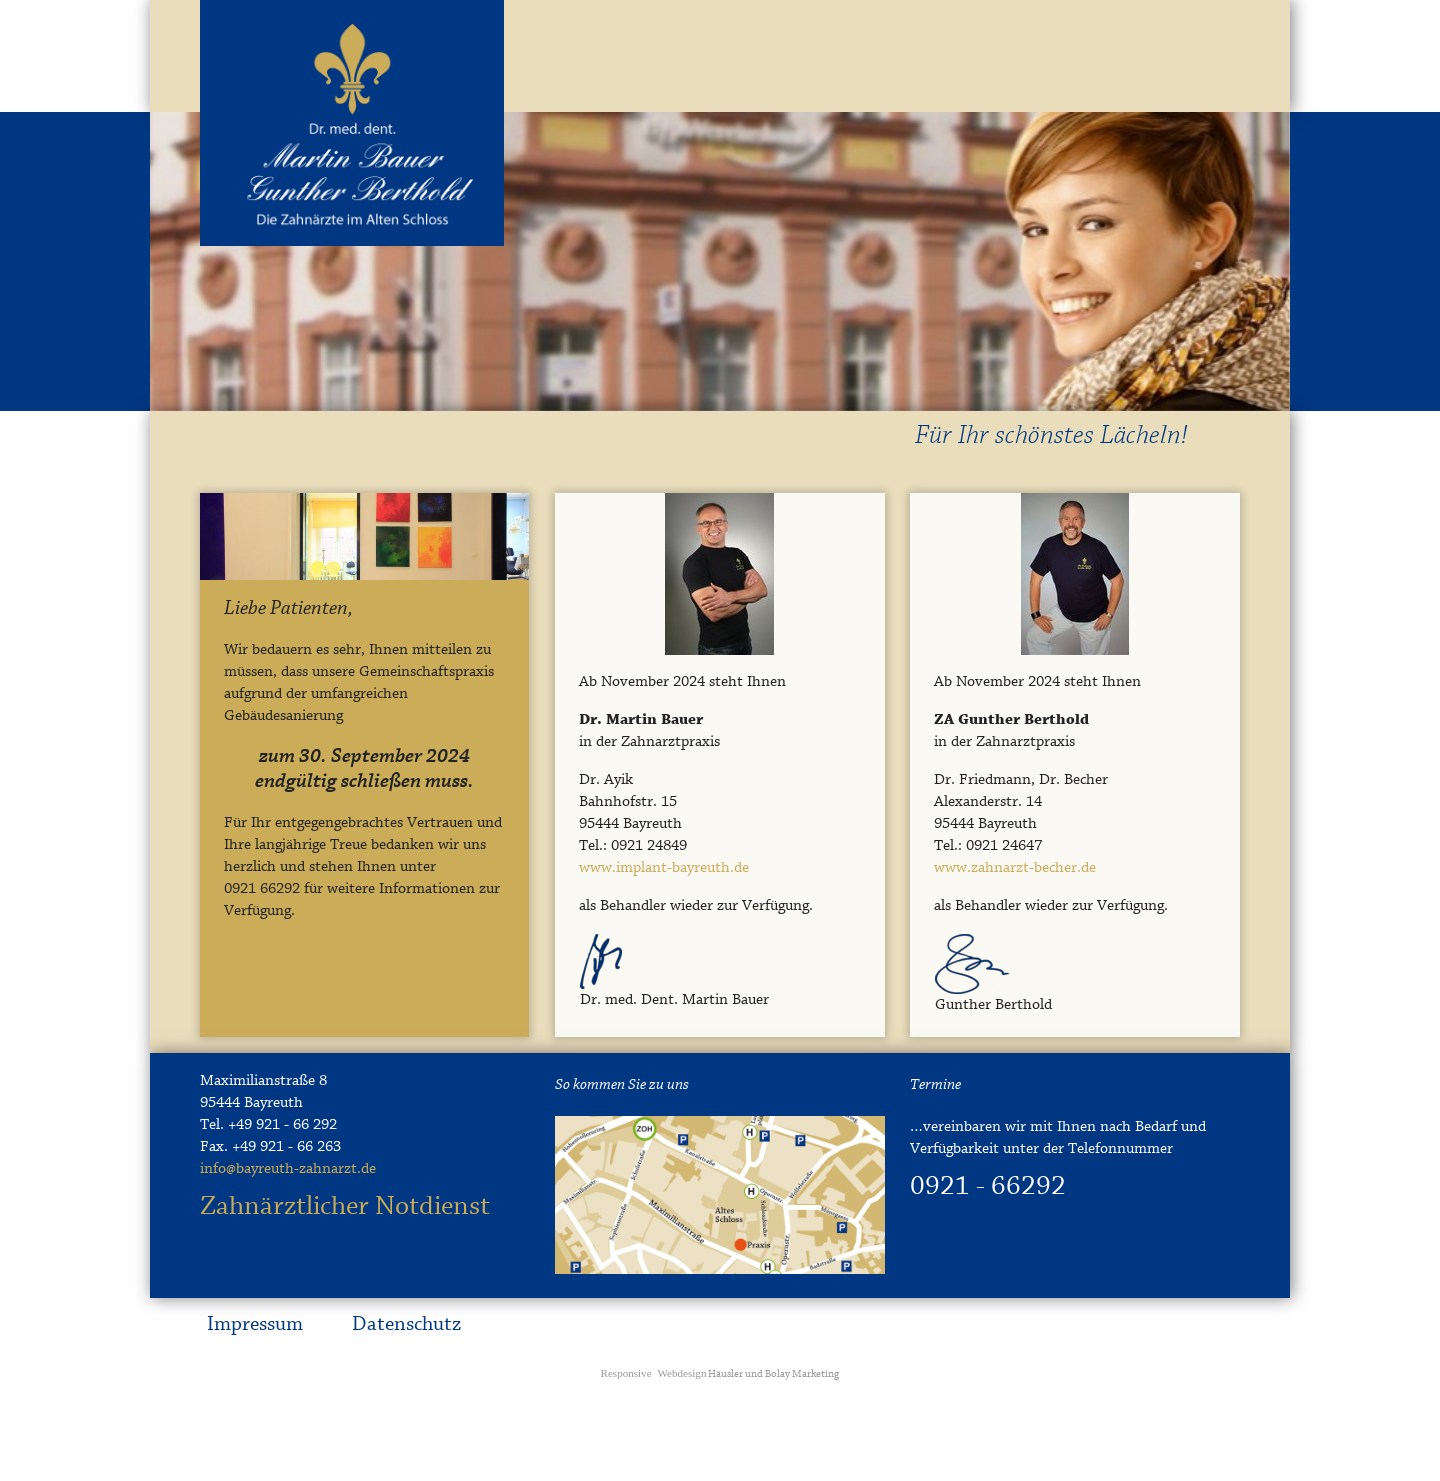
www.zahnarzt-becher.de (1015, 868)
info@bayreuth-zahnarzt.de (288, 1169)
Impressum (255, 1324)
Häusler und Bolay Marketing (720, 1374)
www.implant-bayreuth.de (664, 868)
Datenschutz (406, 1324)
